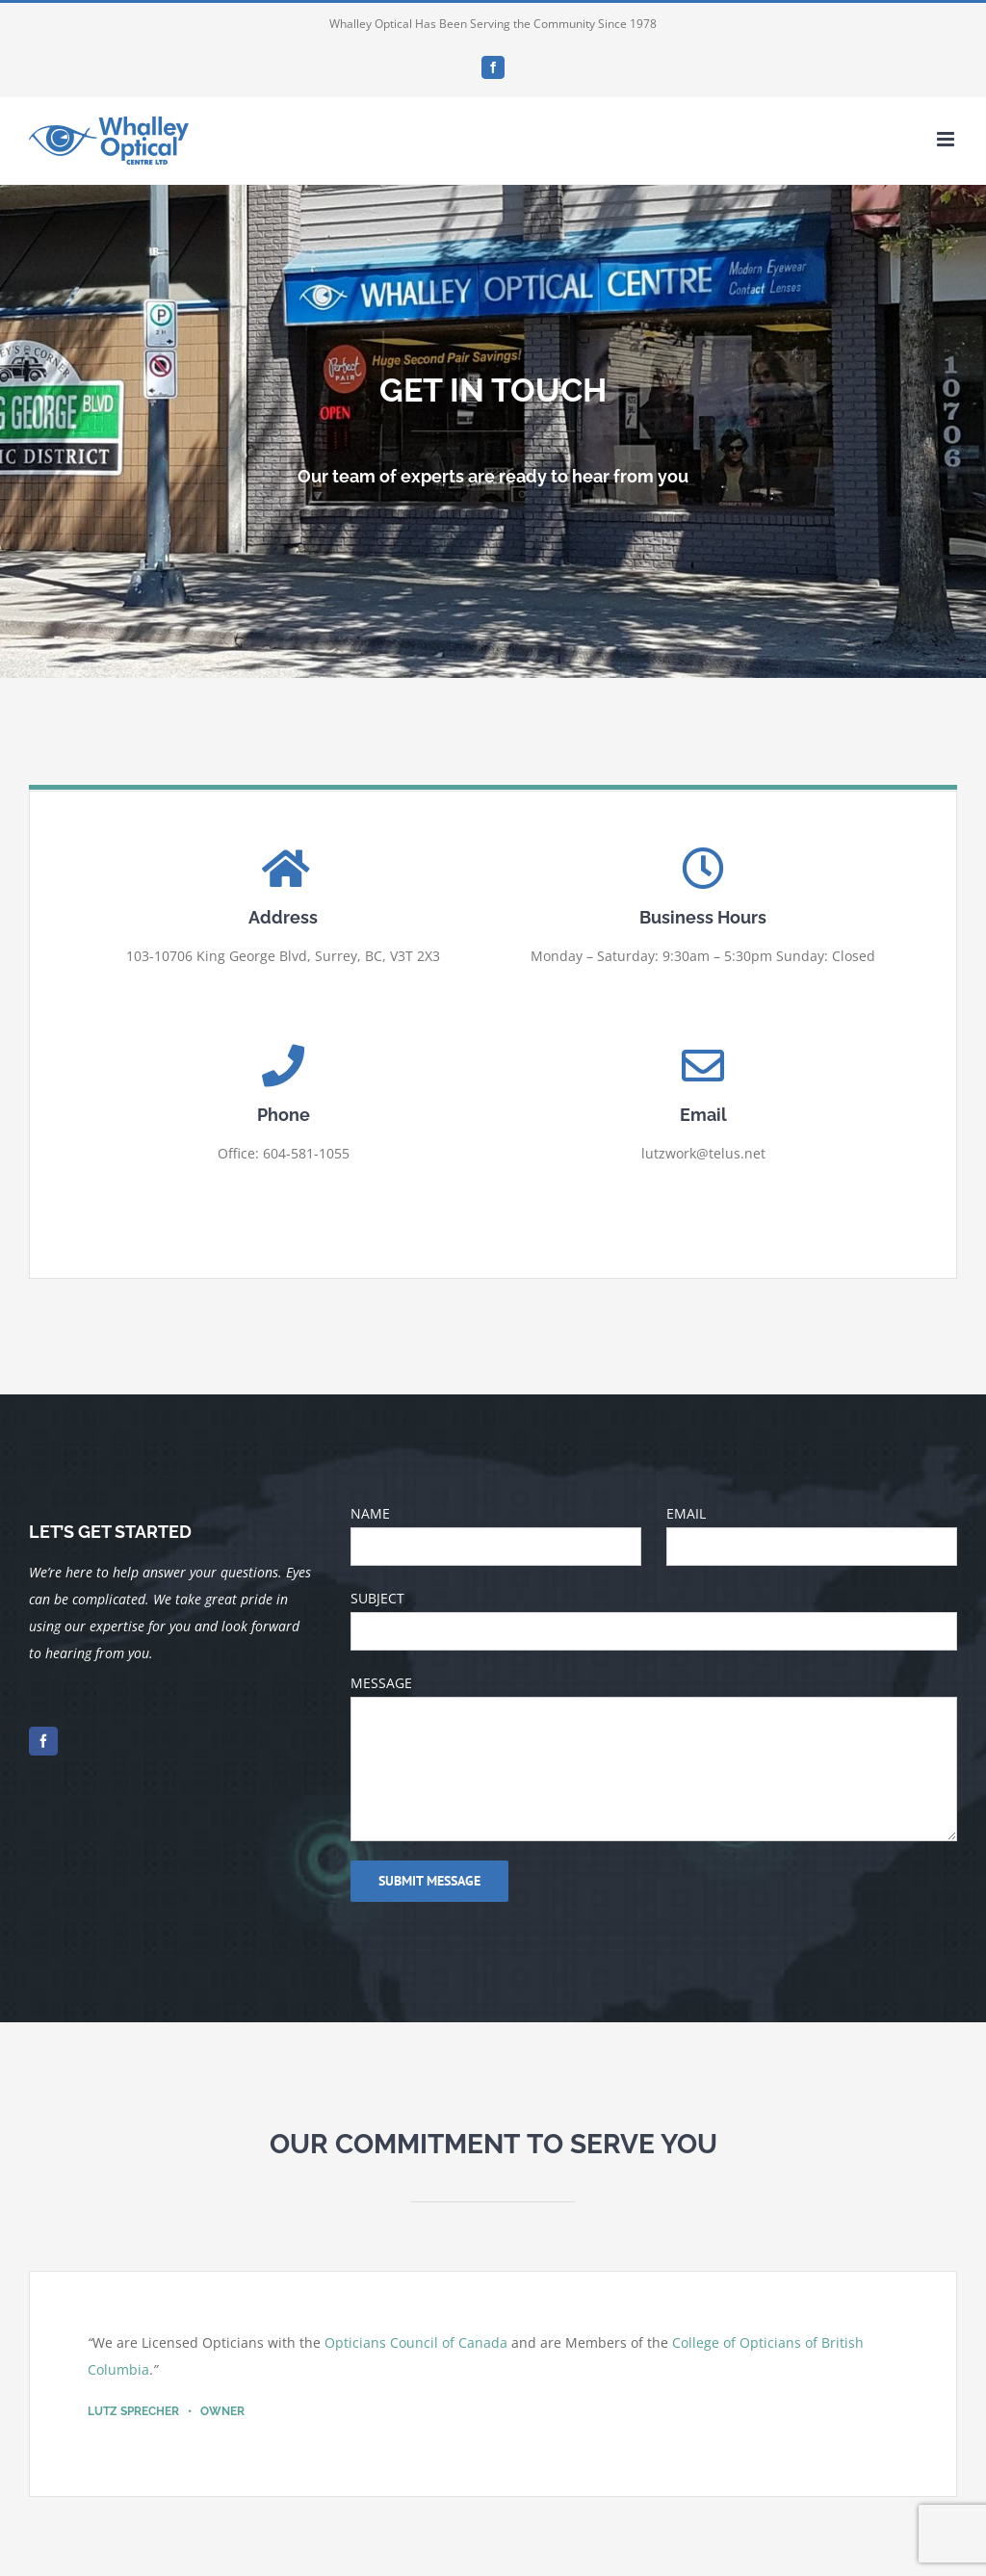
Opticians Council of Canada (415, 2342)
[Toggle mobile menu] (947, 139)
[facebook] (43, 1741)
